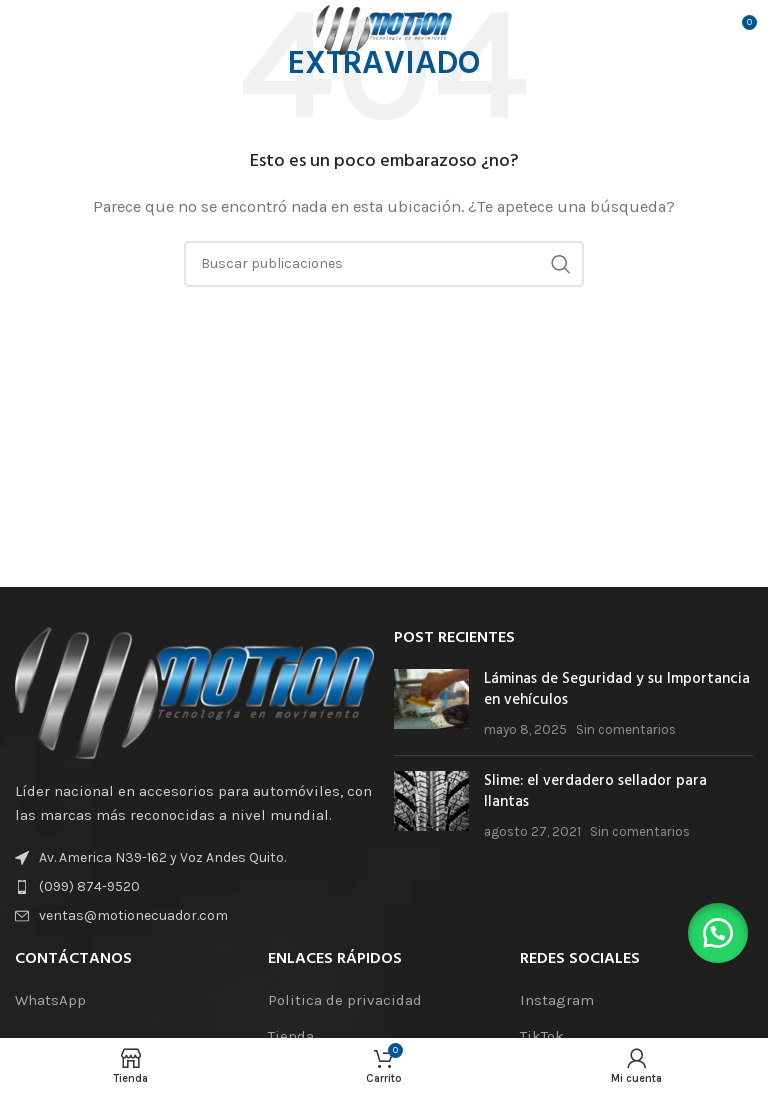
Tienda (291, 1036)
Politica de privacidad (345, 1000)
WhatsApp (50, 1000)
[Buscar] (384, 264)
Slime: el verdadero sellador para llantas (595, 791)
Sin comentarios (626, 729)
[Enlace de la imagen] (194, 691)
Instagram (557, 1000)
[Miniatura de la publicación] (431, 704)
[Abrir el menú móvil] (46, 30)
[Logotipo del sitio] (384, 29)
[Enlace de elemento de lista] (194, 887)
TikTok (542, 1036)
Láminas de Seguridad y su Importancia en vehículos (617, 689)
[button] (718, 933)
